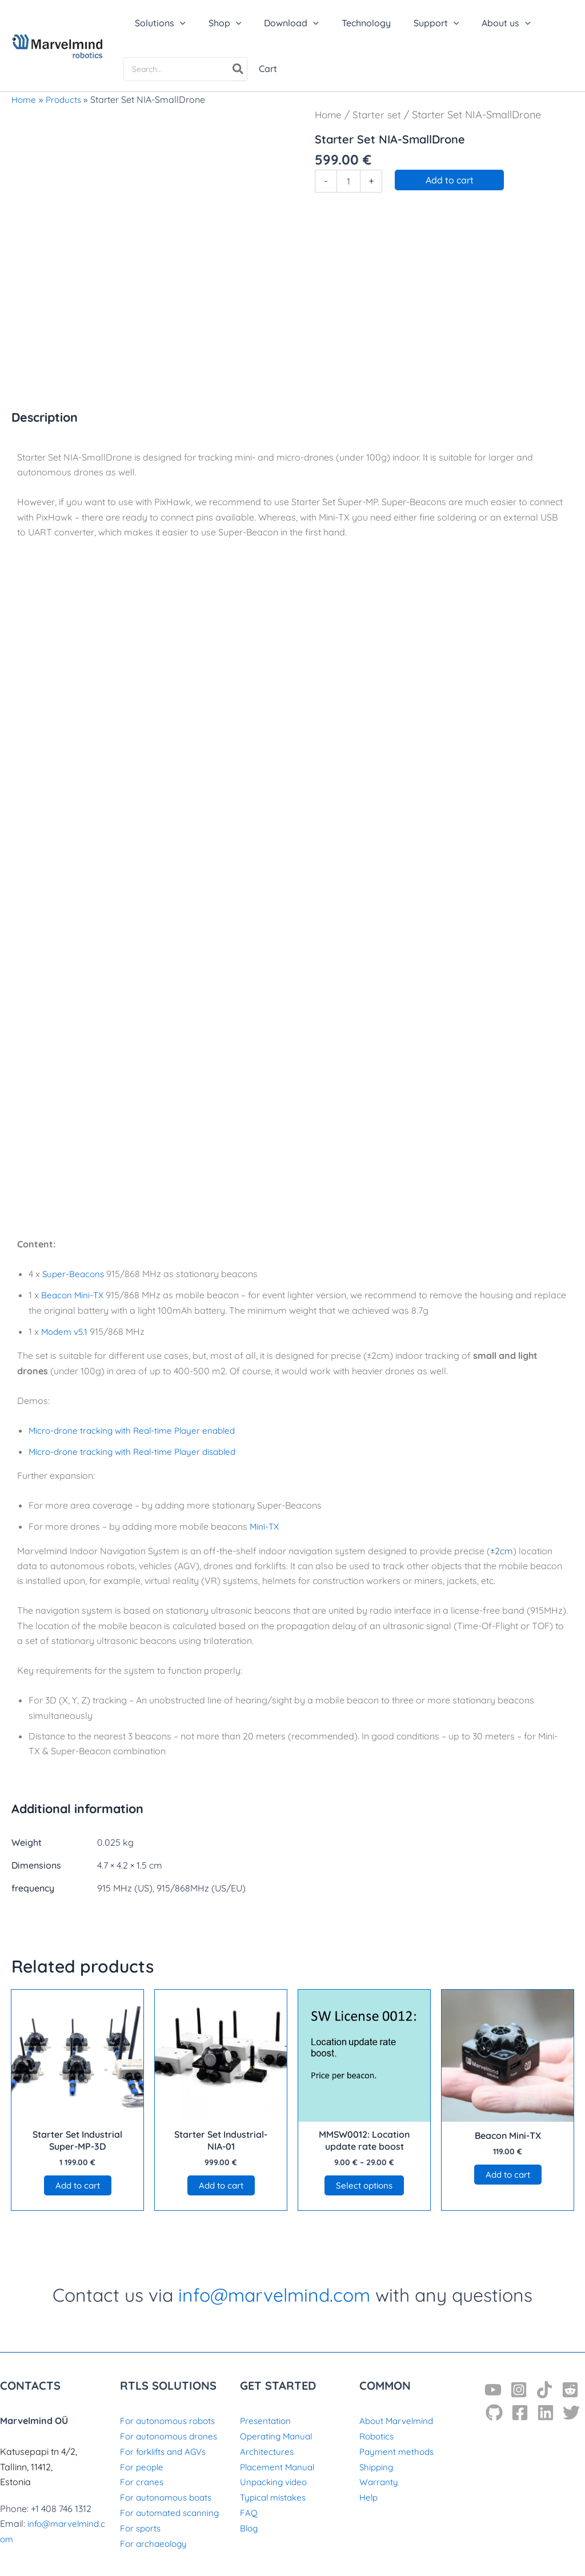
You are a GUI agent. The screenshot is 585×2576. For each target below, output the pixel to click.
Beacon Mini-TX (73, 1295)
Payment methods (398, 2452)
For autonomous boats (169, 2497)
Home (329, 114)
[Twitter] (571, 2413)
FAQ (248, 2512)
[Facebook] (519, 2413)
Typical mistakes (275, 2497)
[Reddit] (570, 2390)
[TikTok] (544, 2390)
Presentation (266, 2421)
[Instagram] (518, 2390)
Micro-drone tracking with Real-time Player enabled (137, 1429)
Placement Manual (279, 2467)
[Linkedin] (545, 2413)
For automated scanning (172, 2512)
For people (143, 2467)
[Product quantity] (348, 181)
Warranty (379, 2482)
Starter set (378, 114)
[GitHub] (494, 2413)
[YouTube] (493, 2390)
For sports (141, 2527)
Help (369, 2497)
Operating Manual (278, 2437)
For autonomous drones (171, 2437)
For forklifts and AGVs (166, 2452)
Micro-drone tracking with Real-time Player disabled (138, 1449)
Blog (249, 2527)
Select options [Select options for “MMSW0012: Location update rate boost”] (364, 2185)
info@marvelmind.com (274, 2296)
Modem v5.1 (65, 1330)
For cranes (142, 2482)
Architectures (267, 2452)
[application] (177, 23)
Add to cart (450, 180)
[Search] (238, 69)
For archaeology (155, 2543)
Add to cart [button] (78, 2185)
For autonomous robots (170, 2421)
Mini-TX (265, 1524)
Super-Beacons (74, 1273)
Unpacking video (275, 2482)
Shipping (377, 2467)
